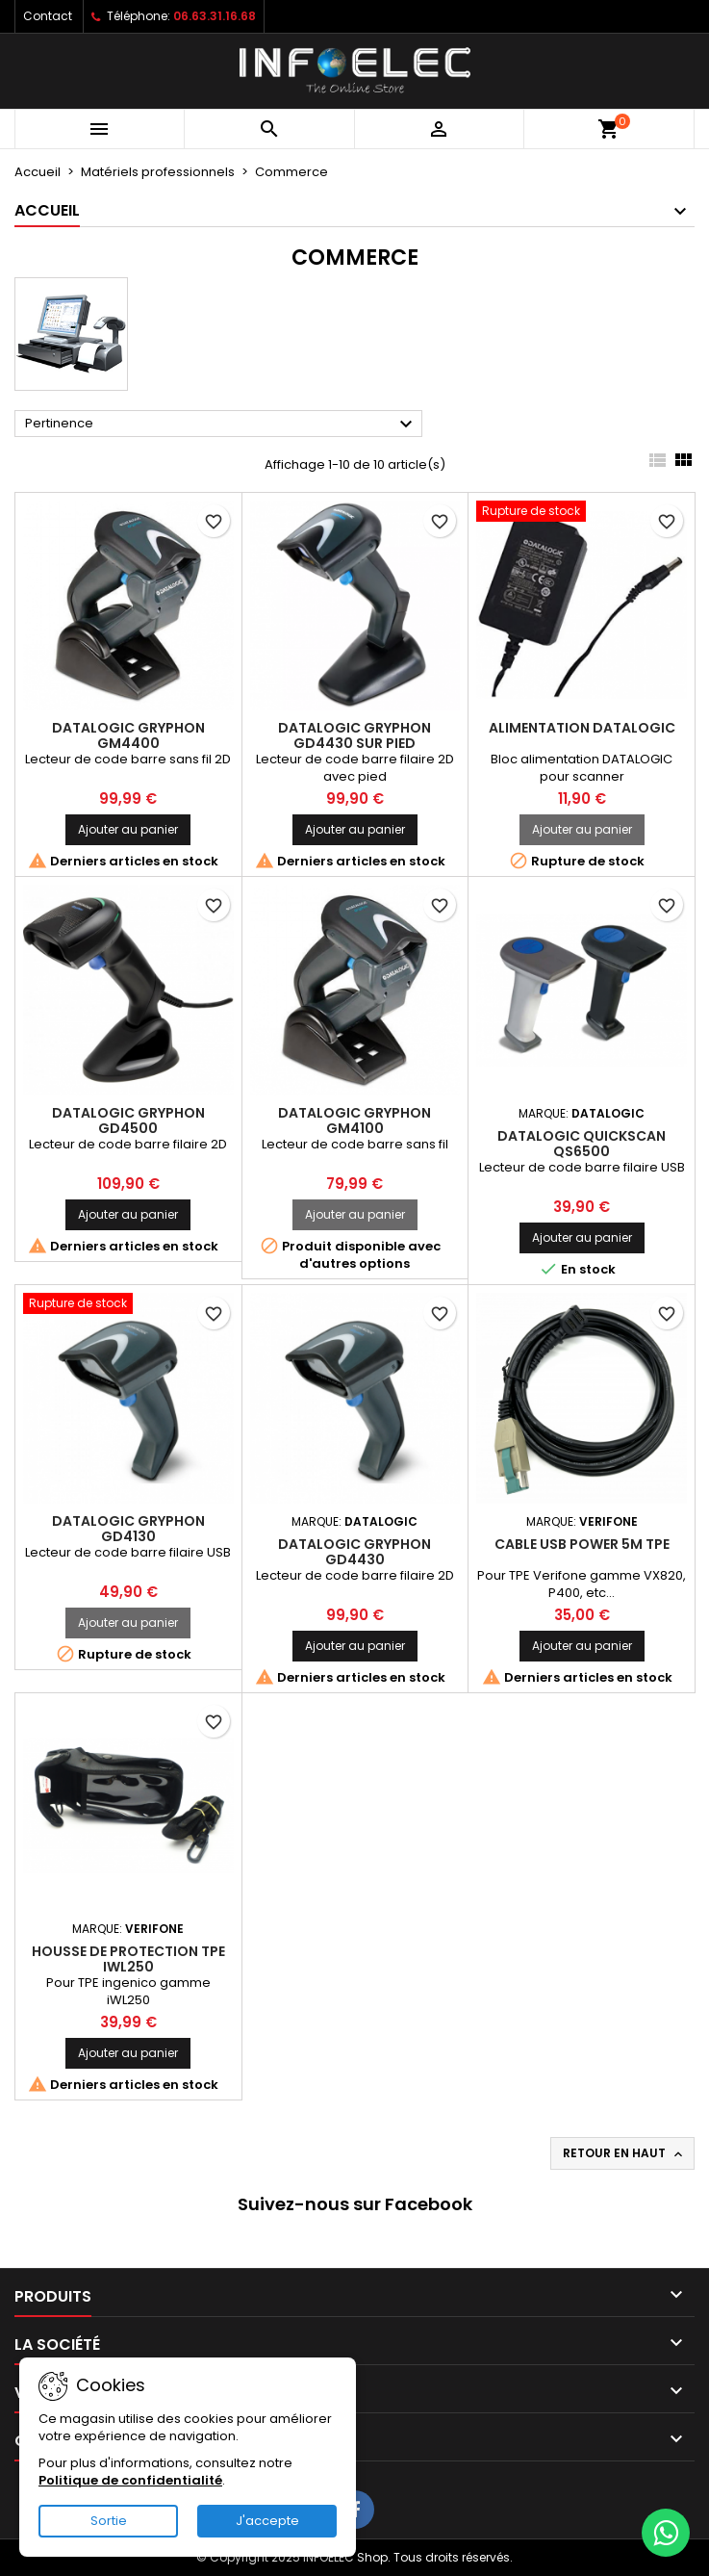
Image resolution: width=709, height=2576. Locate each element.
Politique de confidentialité (130, 2480)
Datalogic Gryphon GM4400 (128, 735)
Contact (47, 16)
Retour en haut (624, 2153)
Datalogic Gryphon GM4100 (354, 1120)
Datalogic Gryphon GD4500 (128, 1120)
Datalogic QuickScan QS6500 (581, 1143)
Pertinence (221, 424)
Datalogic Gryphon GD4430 (354, 1551)
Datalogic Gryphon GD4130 (128, 1528)
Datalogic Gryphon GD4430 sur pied (354, 735)
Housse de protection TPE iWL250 (128, 1959)
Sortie (108, 2521)
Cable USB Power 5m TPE (582, 1544)
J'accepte (267, 2521)
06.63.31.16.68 (214, 16)
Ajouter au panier (128, 829)
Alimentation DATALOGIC (582, 727)
